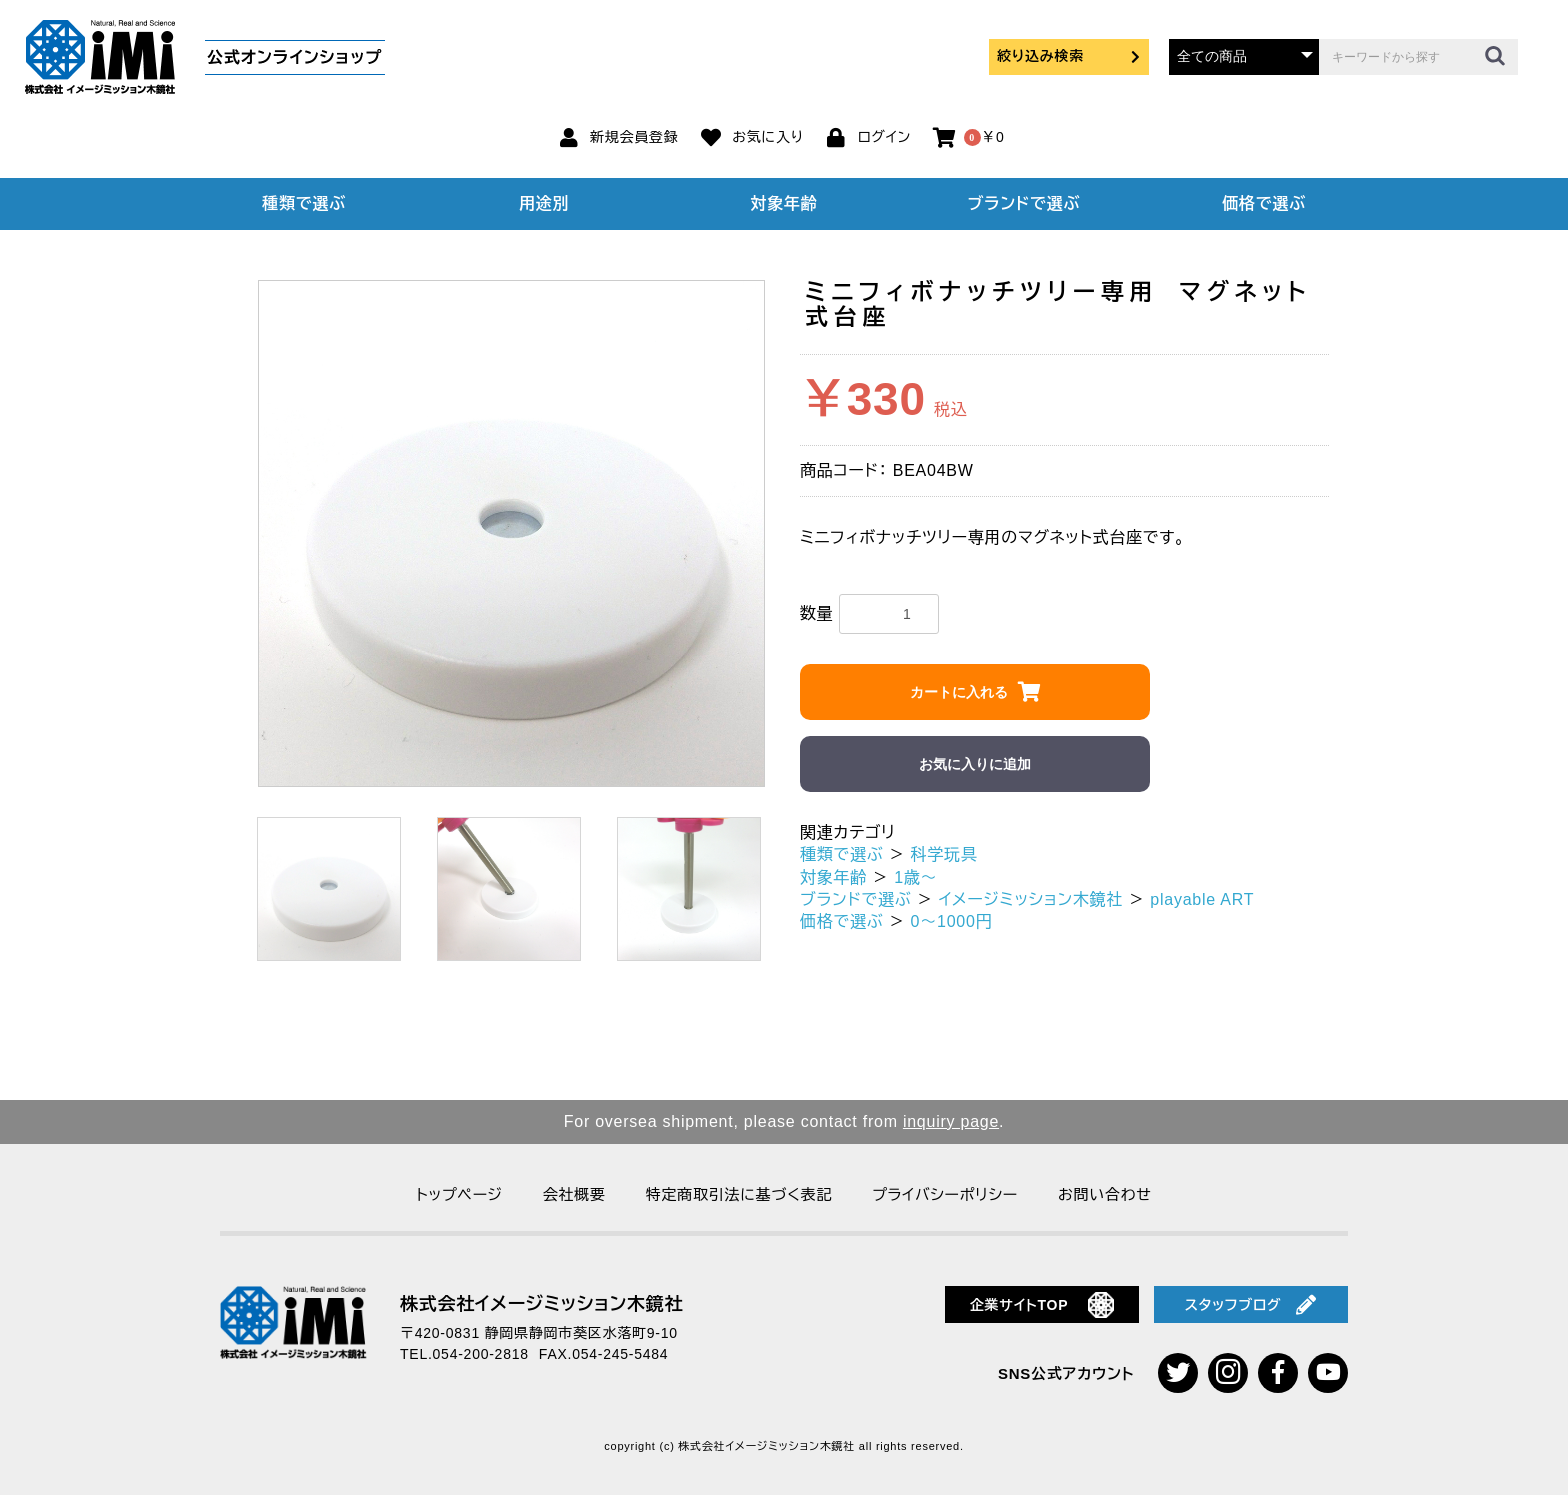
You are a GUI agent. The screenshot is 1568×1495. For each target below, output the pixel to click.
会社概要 (574, 1194)
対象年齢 (784, 203)
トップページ (459, 1194)
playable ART (1202, 899)
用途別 (544, 203)
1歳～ (915, 877)
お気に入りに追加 (975, 764)
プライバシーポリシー (945, 1194)
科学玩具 (944, 854)
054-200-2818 (481, 1354)
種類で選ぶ (304, 203)
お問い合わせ (1105, 1194)
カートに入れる (959, 692)
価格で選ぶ (1264, 203)
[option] (511, 533)
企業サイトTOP (1042, 1305)
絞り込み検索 (1069, 56)
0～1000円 (952, 921)
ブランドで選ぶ (1024, 203)
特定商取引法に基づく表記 (739, 1194)
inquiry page (951, 1121)
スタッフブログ (1251, 1305)
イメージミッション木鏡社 (1031, 899)
